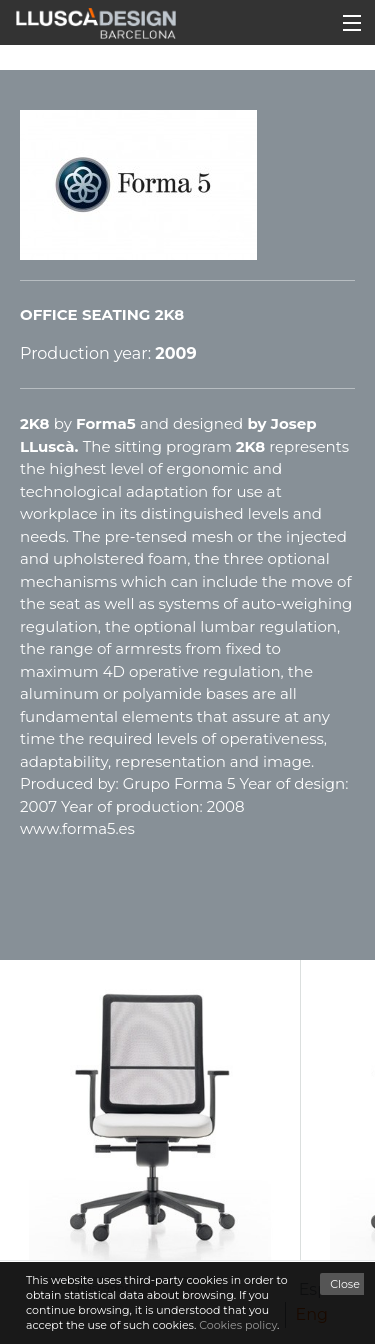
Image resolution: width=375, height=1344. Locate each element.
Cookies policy (238, 1325)
